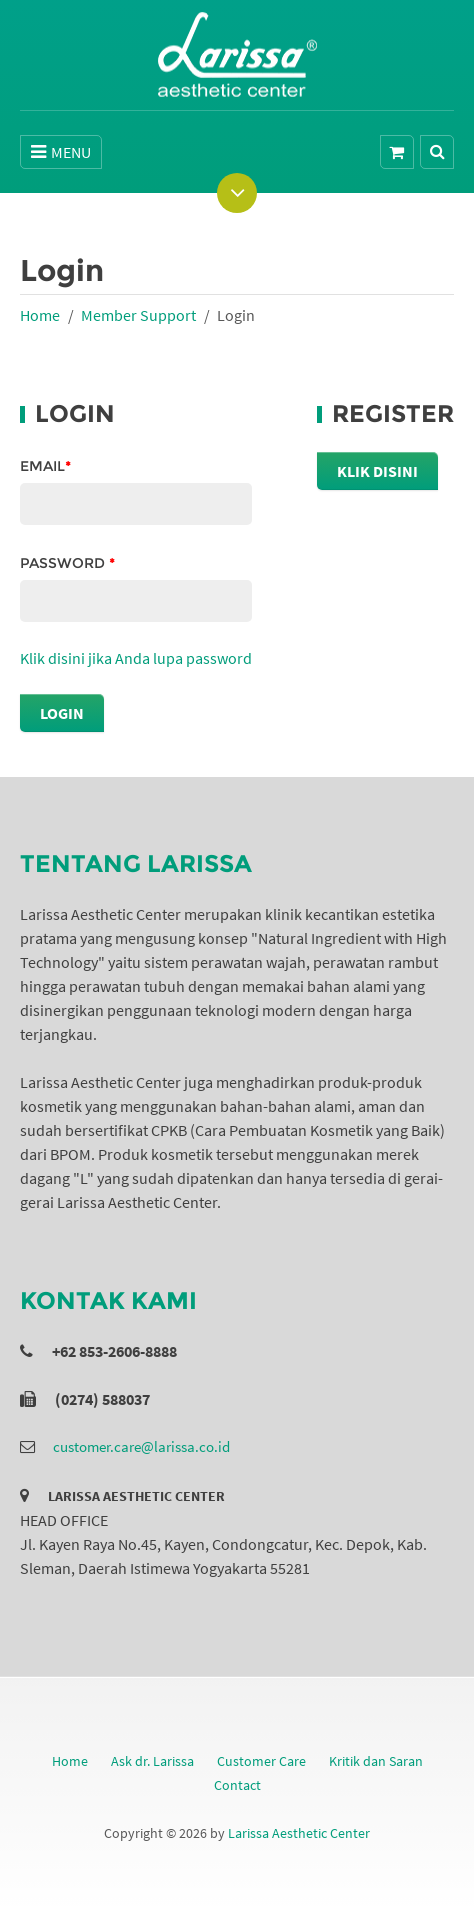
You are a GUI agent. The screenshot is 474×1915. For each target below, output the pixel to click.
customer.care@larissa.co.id (141, 1446)
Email (45, 466)
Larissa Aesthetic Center (299, 1833)
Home (40, 315)
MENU (61, 152)
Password (67, 563)
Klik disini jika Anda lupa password (136, 658)
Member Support (138, 315)
